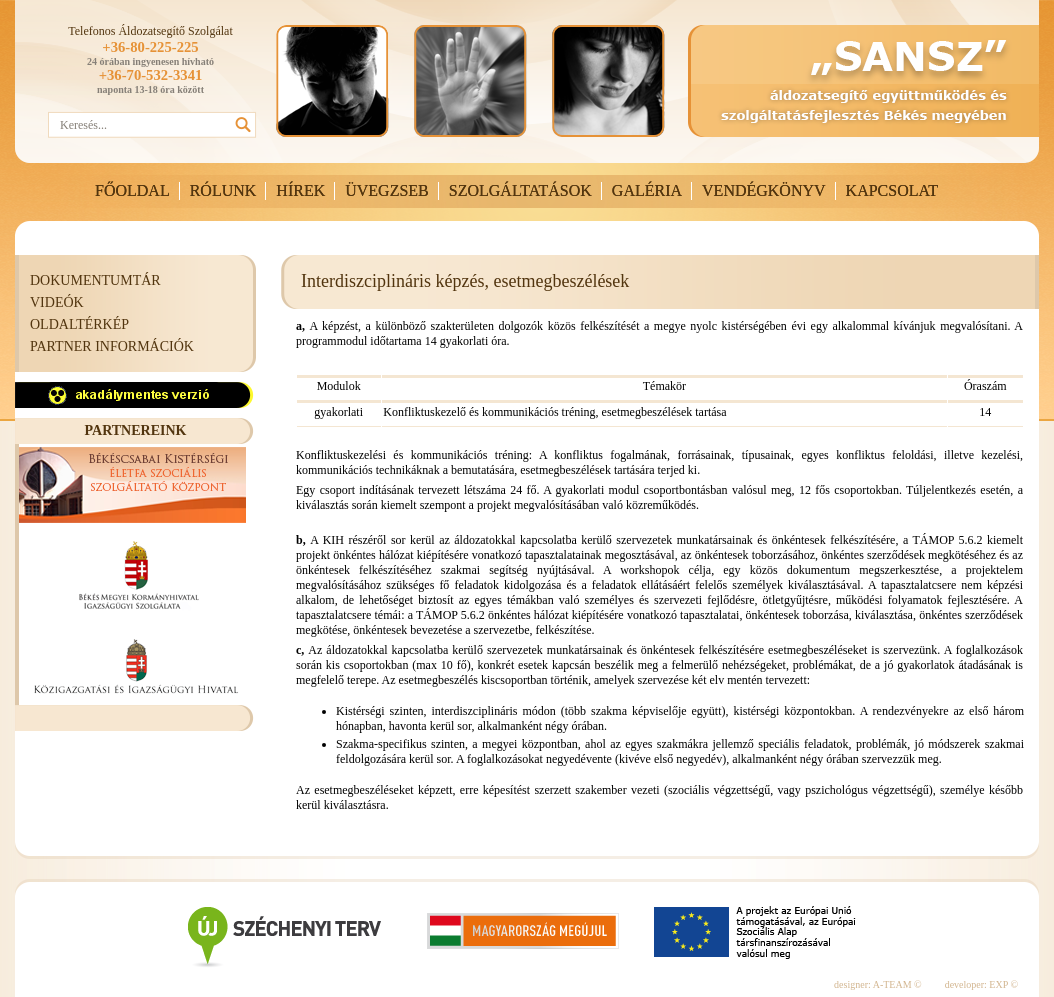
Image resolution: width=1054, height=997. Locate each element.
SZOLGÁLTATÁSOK (520, 190)
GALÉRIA (647, 190)
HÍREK (300, 190)
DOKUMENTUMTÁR (95, 280)
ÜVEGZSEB (387, 190)
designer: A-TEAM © (878, 984)
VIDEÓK (57, 302)
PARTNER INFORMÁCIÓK (112, 346)
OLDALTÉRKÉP (79, 324)
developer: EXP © (981, 984)
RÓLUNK (223, 190)
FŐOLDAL (132, 190)
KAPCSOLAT (892, 190)
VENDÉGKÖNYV (764, 190)
